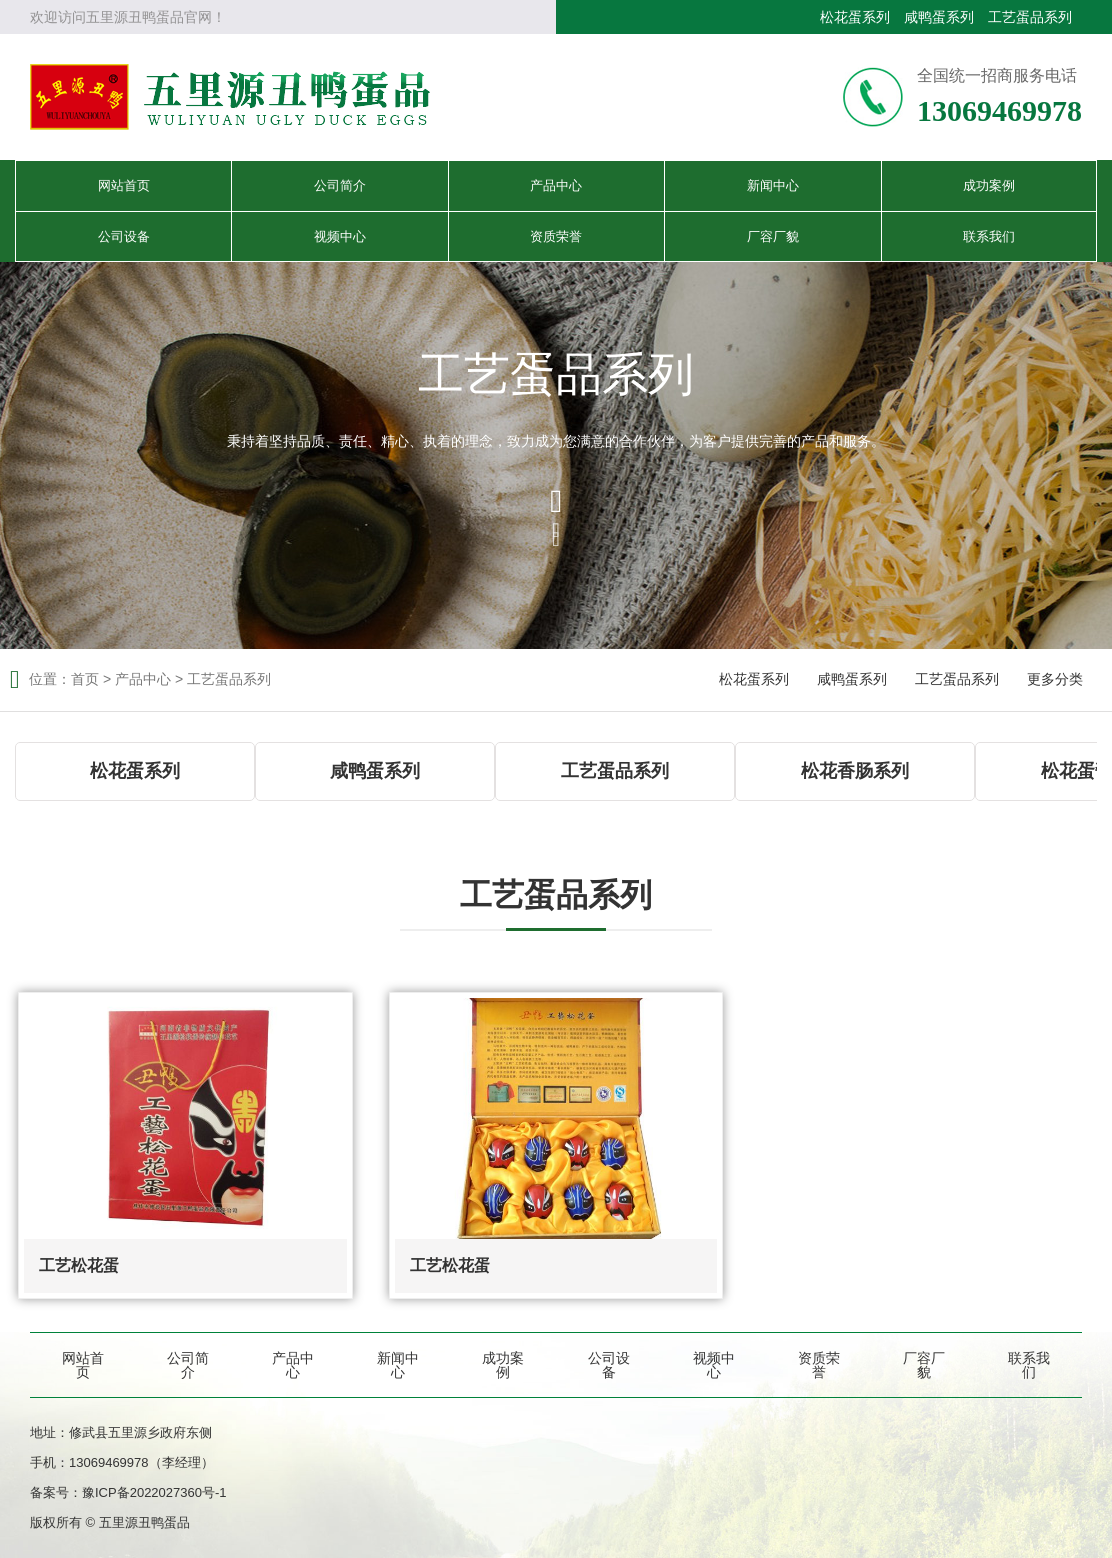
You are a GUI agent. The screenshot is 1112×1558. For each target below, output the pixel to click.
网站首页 (124, 185)
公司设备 (124, 236)
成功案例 (989, 185)
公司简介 (340, 185)
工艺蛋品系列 (1030, 17)
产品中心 (556, 185)
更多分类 (1055, 679)
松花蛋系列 (855, 17)
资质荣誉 (556, 236)
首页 (85, 679)
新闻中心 (773, 185)
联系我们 (989, 236)
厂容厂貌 (773, 236)
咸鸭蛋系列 (939, 17)
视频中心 (340, 236)
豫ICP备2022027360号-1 (154, 1492)
